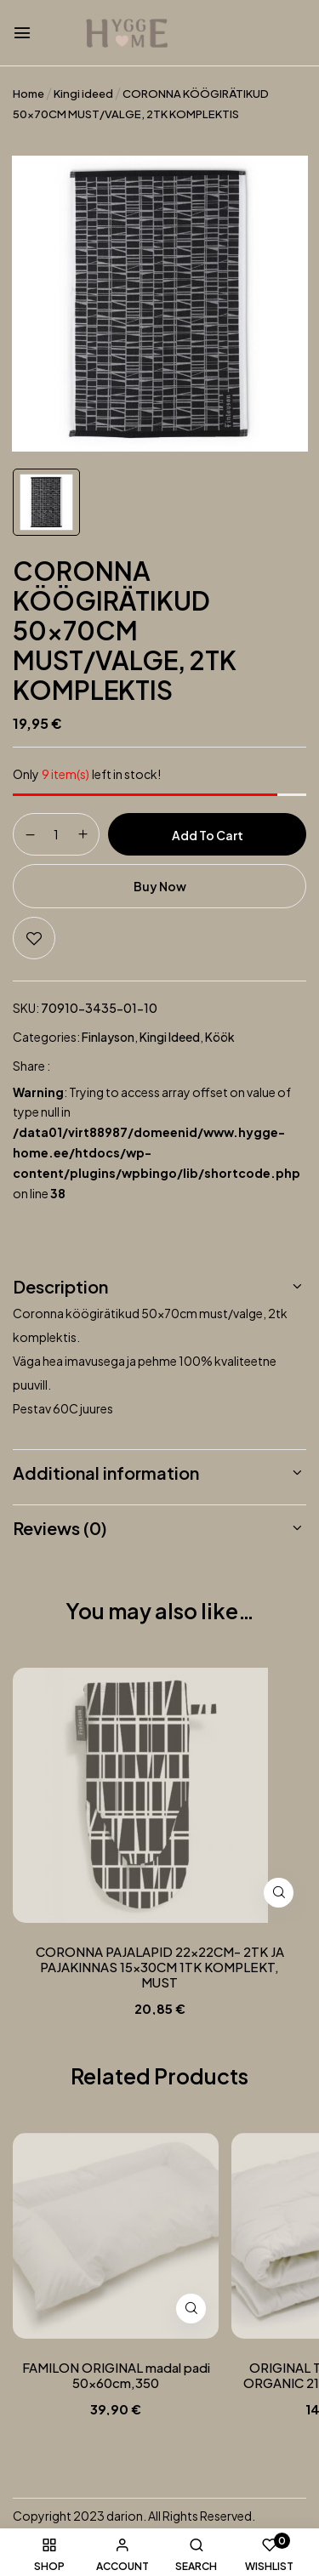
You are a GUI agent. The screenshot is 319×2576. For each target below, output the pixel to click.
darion (124, 2515)
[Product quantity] (56, 833)
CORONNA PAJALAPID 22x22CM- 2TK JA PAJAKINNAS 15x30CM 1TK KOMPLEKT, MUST (160, 1967)
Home (28, 93)
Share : (31, 1065)
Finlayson (108, 1036)
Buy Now (160, 886)
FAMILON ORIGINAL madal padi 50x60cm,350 (116, 2375)
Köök (220, 1036)
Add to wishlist (34, 938)
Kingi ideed (83, 93)
